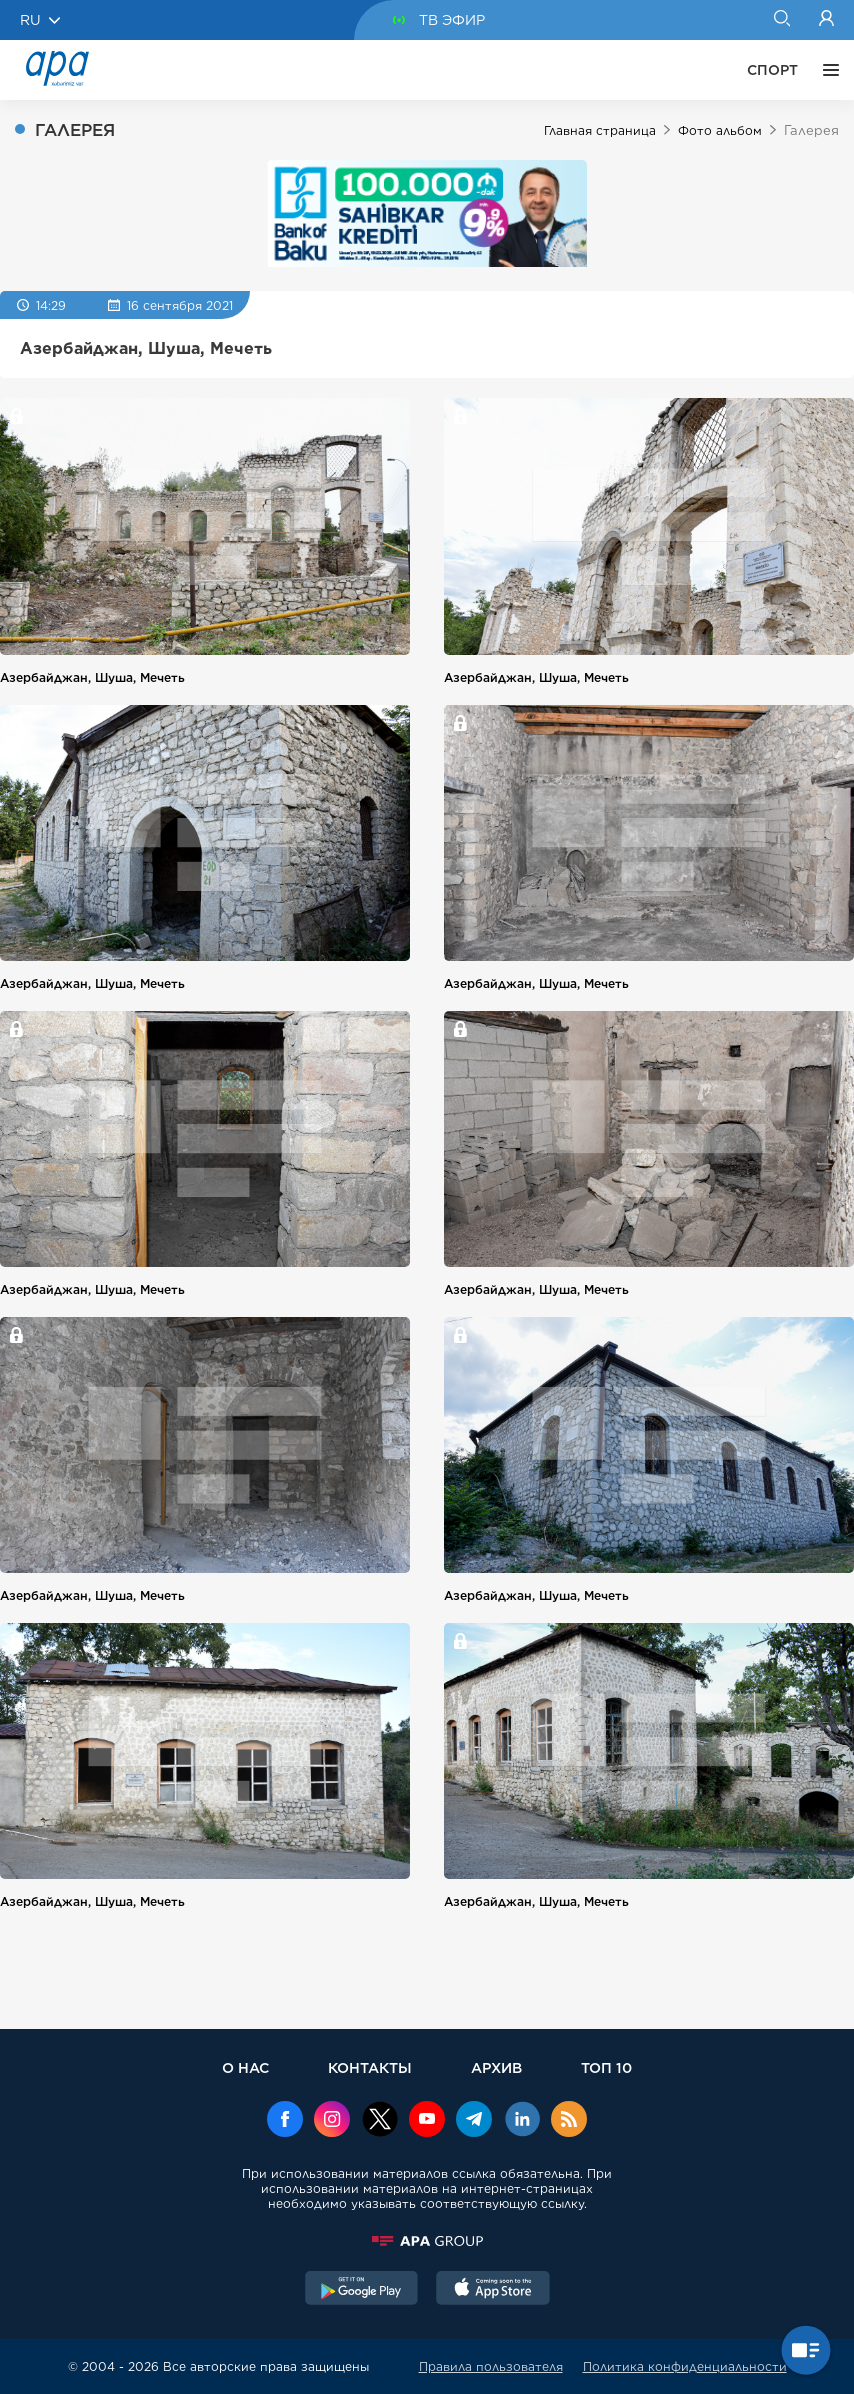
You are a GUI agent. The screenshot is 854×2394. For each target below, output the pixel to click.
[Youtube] (427, 2121)
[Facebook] (285, 2121)
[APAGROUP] (427, 2241)
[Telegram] (474, 2121)
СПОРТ (772, 70)
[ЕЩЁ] (826, 70)
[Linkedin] (522, 2121)
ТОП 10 (606, 2067)
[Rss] (569, 2121)
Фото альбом (720, 130)
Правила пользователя (491, 2366)
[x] (380, 2121)
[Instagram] (332, 2121)
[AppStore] (493, 2290)
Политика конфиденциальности (685, 2366)
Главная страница (600, 130)
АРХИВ (496, 2067)
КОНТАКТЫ (370, 2067)
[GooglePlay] (362, 2290)
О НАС (245, 2067)
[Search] (781, 20)
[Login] (826, 20)
